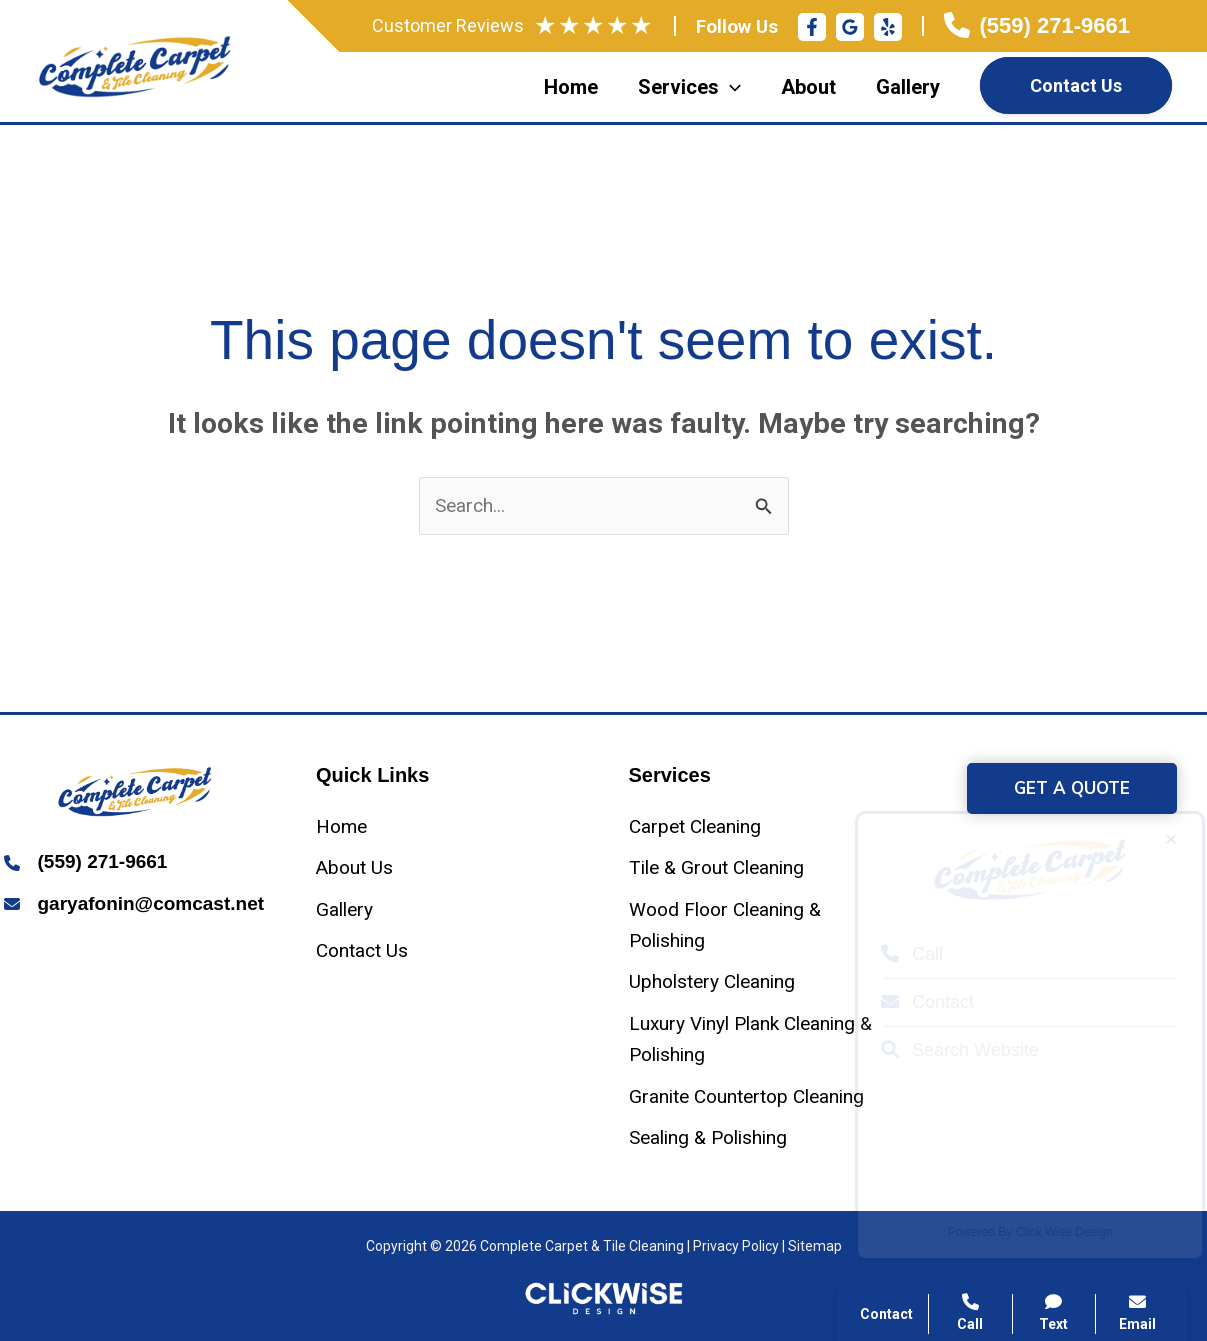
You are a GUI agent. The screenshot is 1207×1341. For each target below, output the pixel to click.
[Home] (341, 826)
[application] (730, 87)
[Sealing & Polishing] (708, 1137)
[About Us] (354, 867)
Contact (909, 1002)
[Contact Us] (362, 950)
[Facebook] (812, 27)
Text (1054, 1312)
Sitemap (815, 1246)
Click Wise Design (1046, 1232)
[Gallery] (344, 909)
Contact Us (1076, 85)
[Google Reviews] (850, 27)
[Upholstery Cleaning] (712, 981)
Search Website (942, 1050)
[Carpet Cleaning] (695, 826)
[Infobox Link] (1037, 26)
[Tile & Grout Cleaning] (716, 867)
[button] (1072, 788)
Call (894, 954)
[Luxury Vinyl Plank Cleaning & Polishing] (760, 1039)
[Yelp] (888, 27)
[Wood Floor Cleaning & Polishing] (760, 925)
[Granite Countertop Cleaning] (746, 1096)
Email (1137, 1312)
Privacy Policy (736, 1246)
